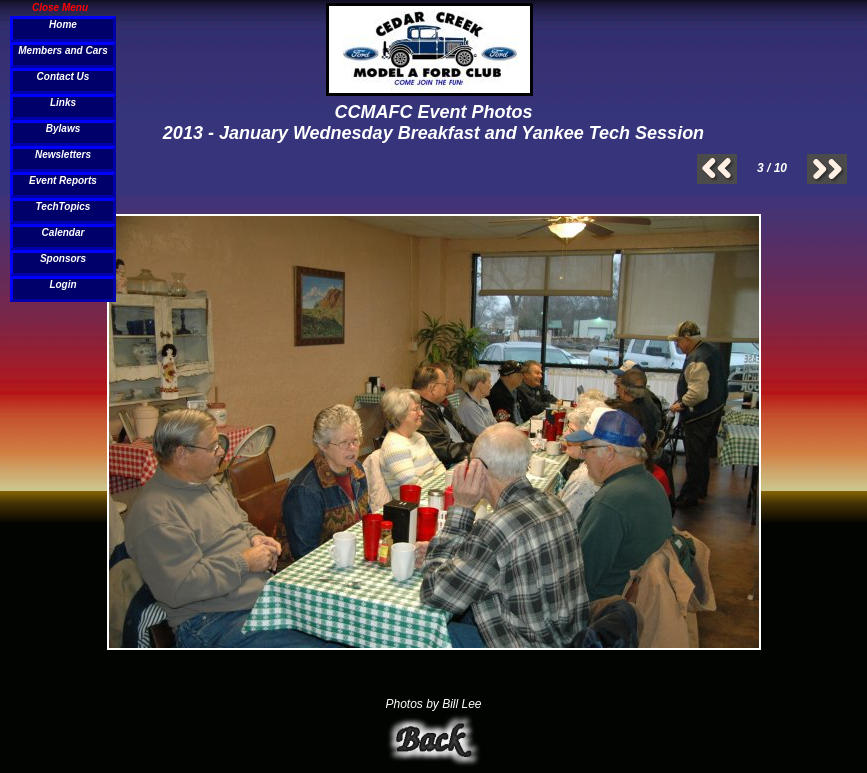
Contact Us (63, 76)
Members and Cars (62, 50)
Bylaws (63, 128)
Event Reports (63, 180)
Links (63, 102)
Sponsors (63, 258)
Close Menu (60, 7)
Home (63, 24)
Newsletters (63, 154)
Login (62, 284)
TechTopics (63, 206)
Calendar (63, 232)
